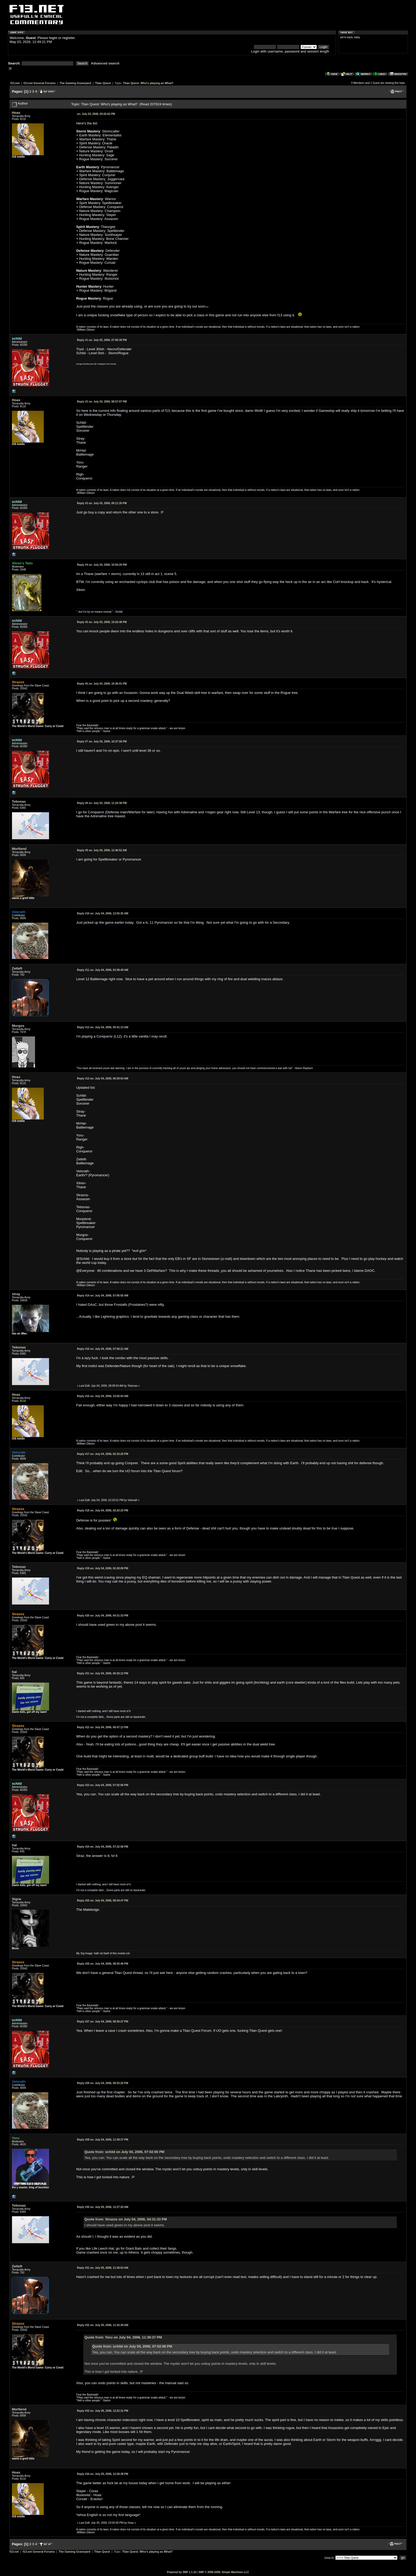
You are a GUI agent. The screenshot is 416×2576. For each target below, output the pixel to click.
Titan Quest (103, 83)
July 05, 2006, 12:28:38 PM (102, 2474)
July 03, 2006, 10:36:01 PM (102, 683)
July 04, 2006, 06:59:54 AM (102, 1078)
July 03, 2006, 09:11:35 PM (102, 503)
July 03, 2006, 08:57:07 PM (102, 401)
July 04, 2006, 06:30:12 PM (102, 1673)
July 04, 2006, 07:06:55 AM (102, 1295)
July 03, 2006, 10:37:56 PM (102, 741)
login (53, 38)
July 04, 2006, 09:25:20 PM (102, 2083)
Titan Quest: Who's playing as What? (148, 83)
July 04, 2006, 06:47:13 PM (102, 1727)
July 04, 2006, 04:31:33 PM (102, 1615)
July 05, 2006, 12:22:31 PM (102, 2410)
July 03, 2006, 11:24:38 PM (102, 803)
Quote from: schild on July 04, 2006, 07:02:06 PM (124, 2152)
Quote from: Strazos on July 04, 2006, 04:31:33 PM (125, 2219)
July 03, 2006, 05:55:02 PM (96, 114)
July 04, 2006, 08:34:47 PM (102, 1900)
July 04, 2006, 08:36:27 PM (102, 2021)
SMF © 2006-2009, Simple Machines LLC (223, 2572)
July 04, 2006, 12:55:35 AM (102, 913)
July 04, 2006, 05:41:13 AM (102, 1027)
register (68, 38)
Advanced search (105, 63)
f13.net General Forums (39, 83)
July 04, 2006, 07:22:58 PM (102, 1846)
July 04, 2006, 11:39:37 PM (102, 2139)
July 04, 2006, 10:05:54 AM (102, 1396)
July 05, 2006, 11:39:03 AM (102, 2267)
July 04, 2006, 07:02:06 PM (102, 1785)
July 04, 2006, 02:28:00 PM (102, 1568)
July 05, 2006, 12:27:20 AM (102, 2207)
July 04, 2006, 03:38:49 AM (102, 970)
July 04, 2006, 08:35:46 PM (102, 1963)
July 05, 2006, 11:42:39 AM (102, 2325)
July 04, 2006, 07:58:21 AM (102, 1348)
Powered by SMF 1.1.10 (181, 2572)
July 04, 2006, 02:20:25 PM (102, 1510)
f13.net (15, 83)
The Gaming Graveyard (75, 83)
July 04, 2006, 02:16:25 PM (102, 1454)
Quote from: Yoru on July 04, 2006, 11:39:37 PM (123, 2337)
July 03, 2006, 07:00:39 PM (102, 340)
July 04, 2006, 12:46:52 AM (102, 850)
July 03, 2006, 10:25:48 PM (102, 622)
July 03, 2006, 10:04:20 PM (102, 564)
